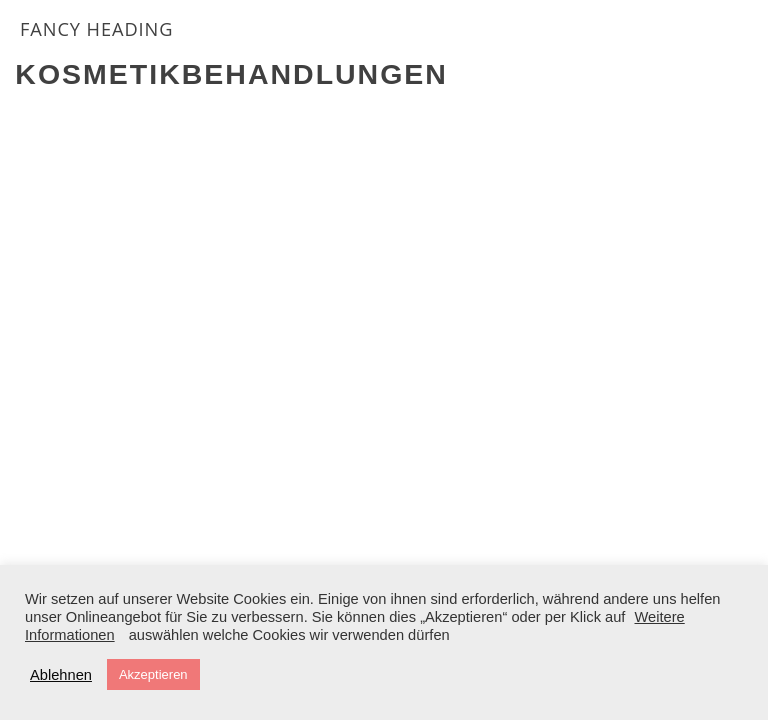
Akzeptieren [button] (153, 674)
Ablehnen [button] (61, 675)
